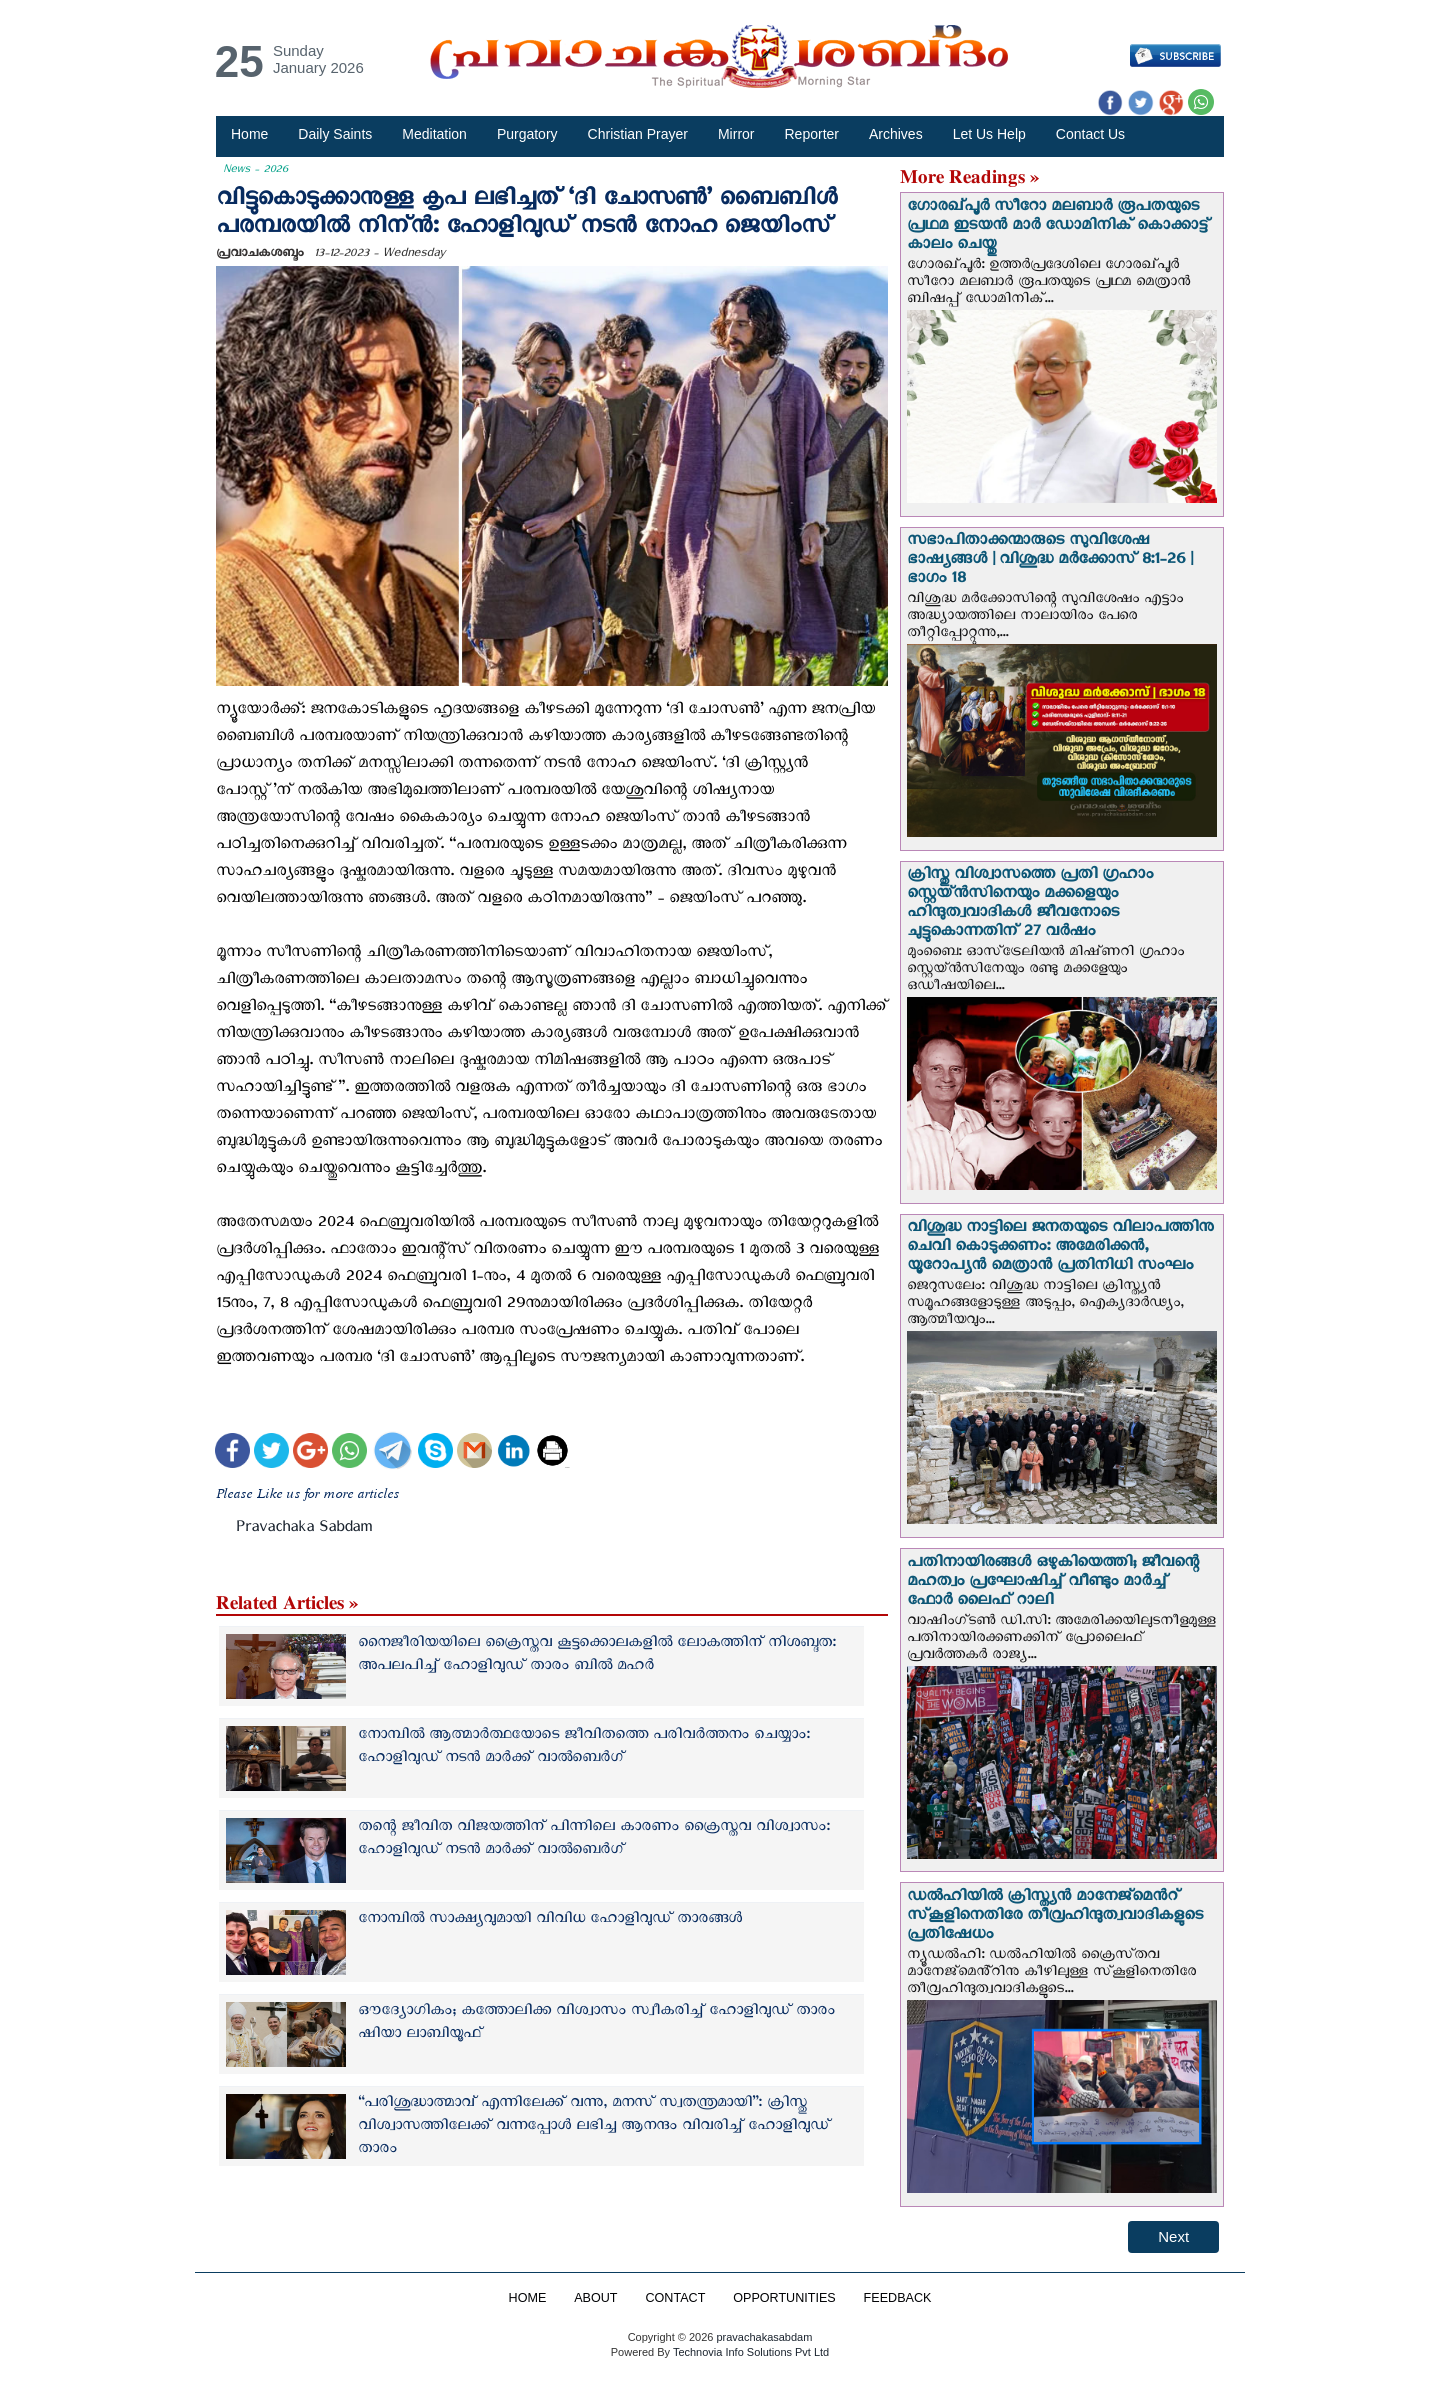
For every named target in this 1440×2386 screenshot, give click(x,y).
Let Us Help (989, 134)
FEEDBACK (898, 2298)
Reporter (812, 134)
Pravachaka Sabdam (304, 1530)
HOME (527, 2298)
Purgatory (527, 134)
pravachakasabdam (764, 2337)
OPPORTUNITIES (784, 2298)
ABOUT (595, 2298)
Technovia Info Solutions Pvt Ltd (749, 2352)
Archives (896, 134)
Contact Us (1090, 134)
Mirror (736, 134)
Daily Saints (335, 134)
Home (249, 134)
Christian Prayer (638, 134)
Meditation (434, 134)
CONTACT (675, 2298)
